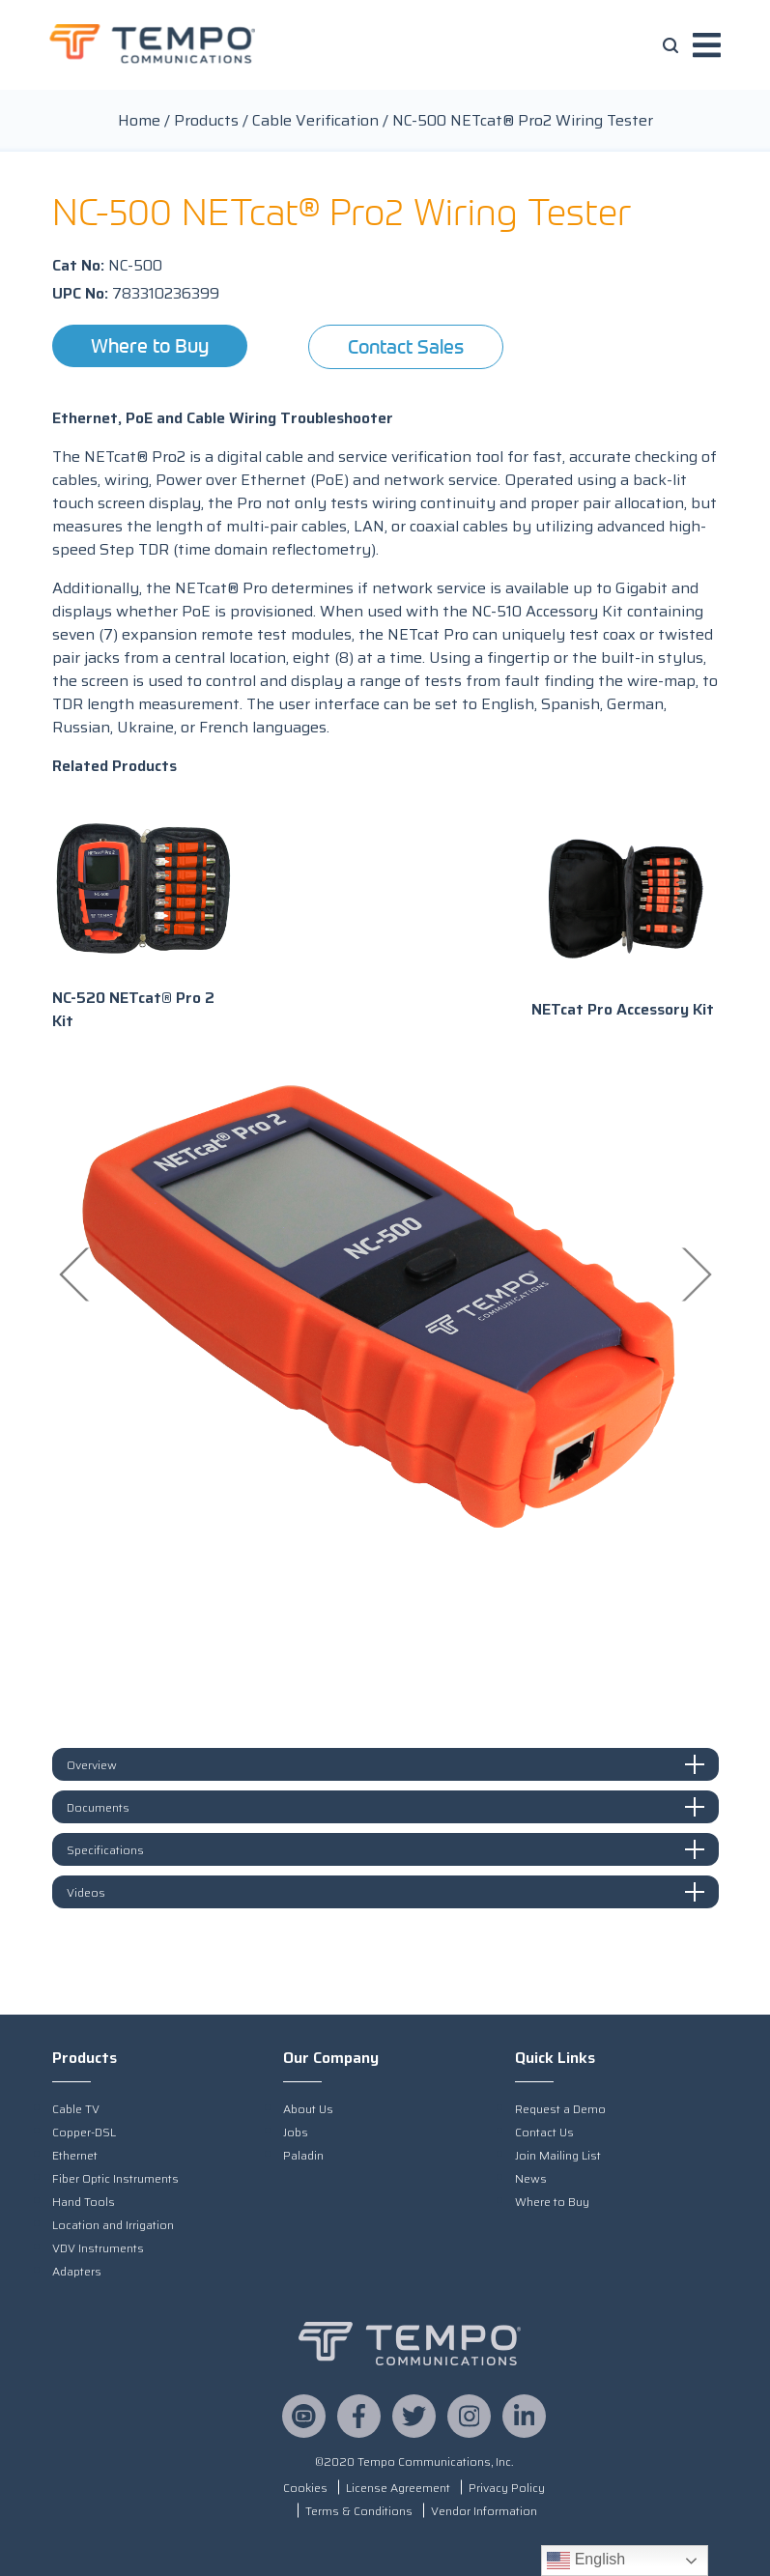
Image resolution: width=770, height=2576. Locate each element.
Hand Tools (83, 2201)
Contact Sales (406, 346)
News (531, 2178)
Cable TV (76, 2109)
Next (694, 1274)
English (586, 2560)
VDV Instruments (98, 2248)
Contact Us (544, 2132)
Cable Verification (315, 120)
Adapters (76, 2271)
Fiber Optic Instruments (115, 2178)
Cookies (305, 2487)
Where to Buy (150, 345)
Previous (76, 1274)
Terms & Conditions (359, 2511)
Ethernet (75, 2155)
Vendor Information (484, 2511)
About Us (308, 2109)
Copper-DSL (84, 2132)
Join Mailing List (558, 2155)
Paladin (303, 2155)
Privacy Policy (507, 2487)
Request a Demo (560, 2109)
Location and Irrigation (113, 2225)
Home (139, 120)
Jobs (295, 2132)
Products (206, 120)
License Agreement (398, 2487)
